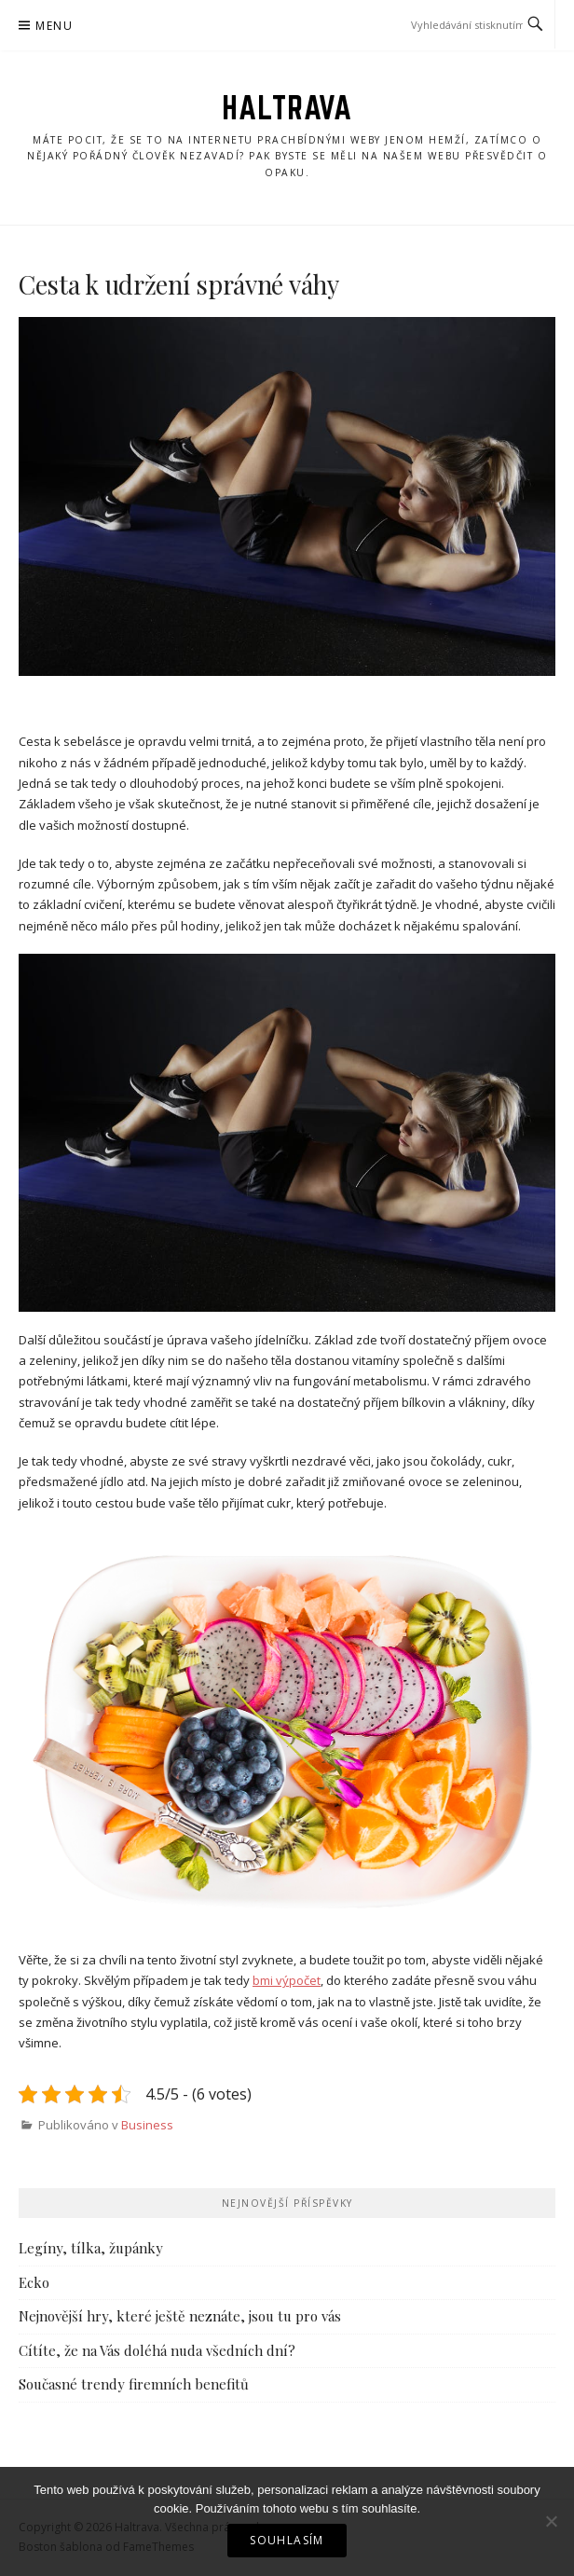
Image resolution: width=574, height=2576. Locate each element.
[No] (550, 2521)
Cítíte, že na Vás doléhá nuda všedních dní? (157, 2350)
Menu (54, 26)
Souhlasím (287, 2540)
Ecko (34, 2282)
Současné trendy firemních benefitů (134, 2384)
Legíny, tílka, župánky (91, 2248)
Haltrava (287, 107)
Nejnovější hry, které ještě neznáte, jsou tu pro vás (180, 2316)
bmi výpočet (287, 1980)
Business (147, 2124)
